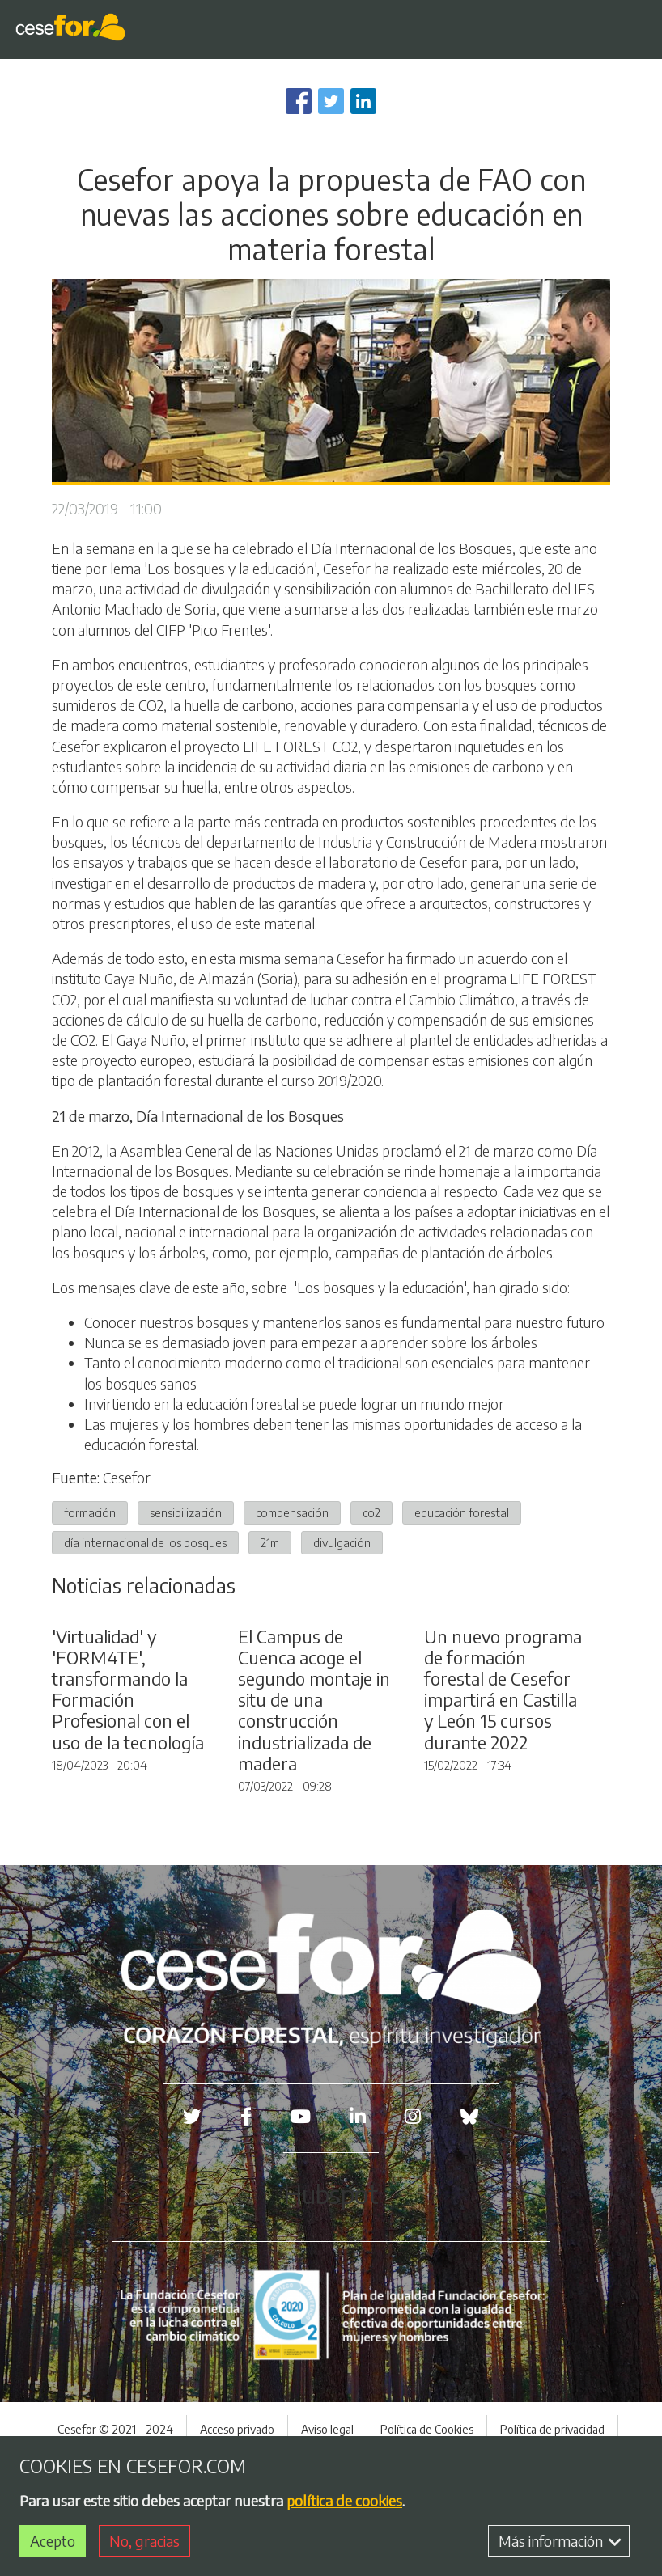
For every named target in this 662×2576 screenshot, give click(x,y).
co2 (371, 1512)
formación (90, 1512)
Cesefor (127, 1477)
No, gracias (144, 2541)
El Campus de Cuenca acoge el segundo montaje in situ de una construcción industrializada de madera (314, 1790)
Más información (560, 2541)
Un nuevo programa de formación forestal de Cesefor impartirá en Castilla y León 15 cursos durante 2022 (503, 1779)
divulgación (342, 1542)
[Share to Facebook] (299, 101)
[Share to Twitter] (331, 101)
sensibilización (186, 1512)
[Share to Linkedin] (363, 101)
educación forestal (461, 1512)
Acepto (52, 2541)
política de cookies (344, 2500)
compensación (292, 1512)
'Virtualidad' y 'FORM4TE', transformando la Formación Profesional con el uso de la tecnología (128, 1779)
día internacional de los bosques (145, 1542)
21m (270, 1542)
